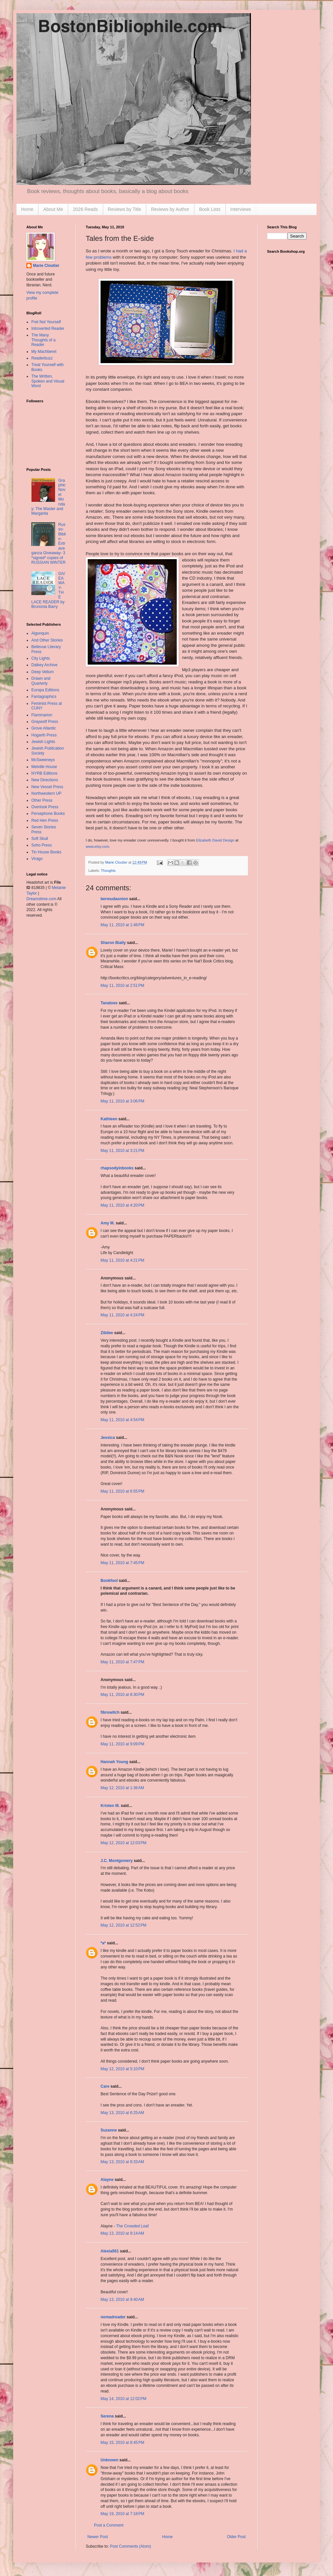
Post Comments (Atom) (130, 2546)
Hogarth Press (44, 735)
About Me (53, 209)
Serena (107, 2416)
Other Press (41, 800)
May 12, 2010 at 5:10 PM (122, 2069)
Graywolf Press (44, 721)
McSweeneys (43, 760)
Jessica (108, 1437)
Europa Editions (45, 690)
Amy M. (108, 1223)
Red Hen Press (44, 820)
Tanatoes (109, 1003)
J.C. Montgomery (117, 1860)
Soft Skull (39, 838)
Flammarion (41, 715)
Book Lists (210, 209)
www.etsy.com (97, 846)
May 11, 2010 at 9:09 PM (122, 1744)
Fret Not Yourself (46, 322)
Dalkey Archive (44, 665)
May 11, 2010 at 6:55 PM (122, 1491)
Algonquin (40, 633)
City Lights (40, 658)
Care (105, 2086)
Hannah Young (114, 1762)
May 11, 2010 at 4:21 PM (122, 1260)
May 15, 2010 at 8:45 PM (122, 2442)
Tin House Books (46, 852)
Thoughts (108, 871)
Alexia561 (110, 2251)
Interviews (240, 209)
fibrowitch (110, 1712)
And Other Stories (47, 640)
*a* (103, 1943)
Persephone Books (48, 813)
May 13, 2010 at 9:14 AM (122, 2233)
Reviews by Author (170, 209)
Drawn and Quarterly (40, 680)
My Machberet (43, 351)
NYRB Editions (44, 773)
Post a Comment (108, 2525)
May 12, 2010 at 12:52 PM (123, 1925)
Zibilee (107, 1333)
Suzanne (109, 2130)
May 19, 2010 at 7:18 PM (122, 2513)
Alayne (107, 2179)
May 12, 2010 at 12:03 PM (123, 1843)
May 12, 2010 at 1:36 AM (122, 1788)
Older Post (236, 2536)
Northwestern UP (46, 793)
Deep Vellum (42, 672)
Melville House (44, 766)
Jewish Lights (43, 741)
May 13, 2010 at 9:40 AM (122, 2299)
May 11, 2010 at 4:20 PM (122, 1205)
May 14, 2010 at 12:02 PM (123, 2398)
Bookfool (109, 1580)
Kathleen (109, 1119)
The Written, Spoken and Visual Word (47, 381)
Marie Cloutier (46, 265)
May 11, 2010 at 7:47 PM (122, 1662)
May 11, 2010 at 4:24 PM (122, 1315)
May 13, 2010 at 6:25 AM (122, 2112)
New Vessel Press (47, 787)
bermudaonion (114, 899)
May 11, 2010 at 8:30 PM (122, 1694)
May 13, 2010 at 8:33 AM (122, 2162)
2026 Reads (85, 209)
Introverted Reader (47, 328)
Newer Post (97, 2536)
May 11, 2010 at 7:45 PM (122, 1562)
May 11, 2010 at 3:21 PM (122, 1150)
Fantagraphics (43, 696)
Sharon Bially (113, 942)
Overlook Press (44, 807)
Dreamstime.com (41, 899)
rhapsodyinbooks (117, 1168)
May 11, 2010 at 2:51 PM (122, 985)
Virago (37, 858)
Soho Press (41, 845)
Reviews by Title (124, 209)
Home (27, 209)
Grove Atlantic (43, 728)
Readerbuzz (42, 358)
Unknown (109, 2460)
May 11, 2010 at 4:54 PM (122, 1419)
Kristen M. (110, 1805)
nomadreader (113, 2317)
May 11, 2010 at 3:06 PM (122, 1101)
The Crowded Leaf (132, 2226)
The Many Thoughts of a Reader (43, 340)
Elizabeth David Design (215, 840)
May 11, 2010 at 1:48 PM (122, 925)
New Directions (44, 780)
